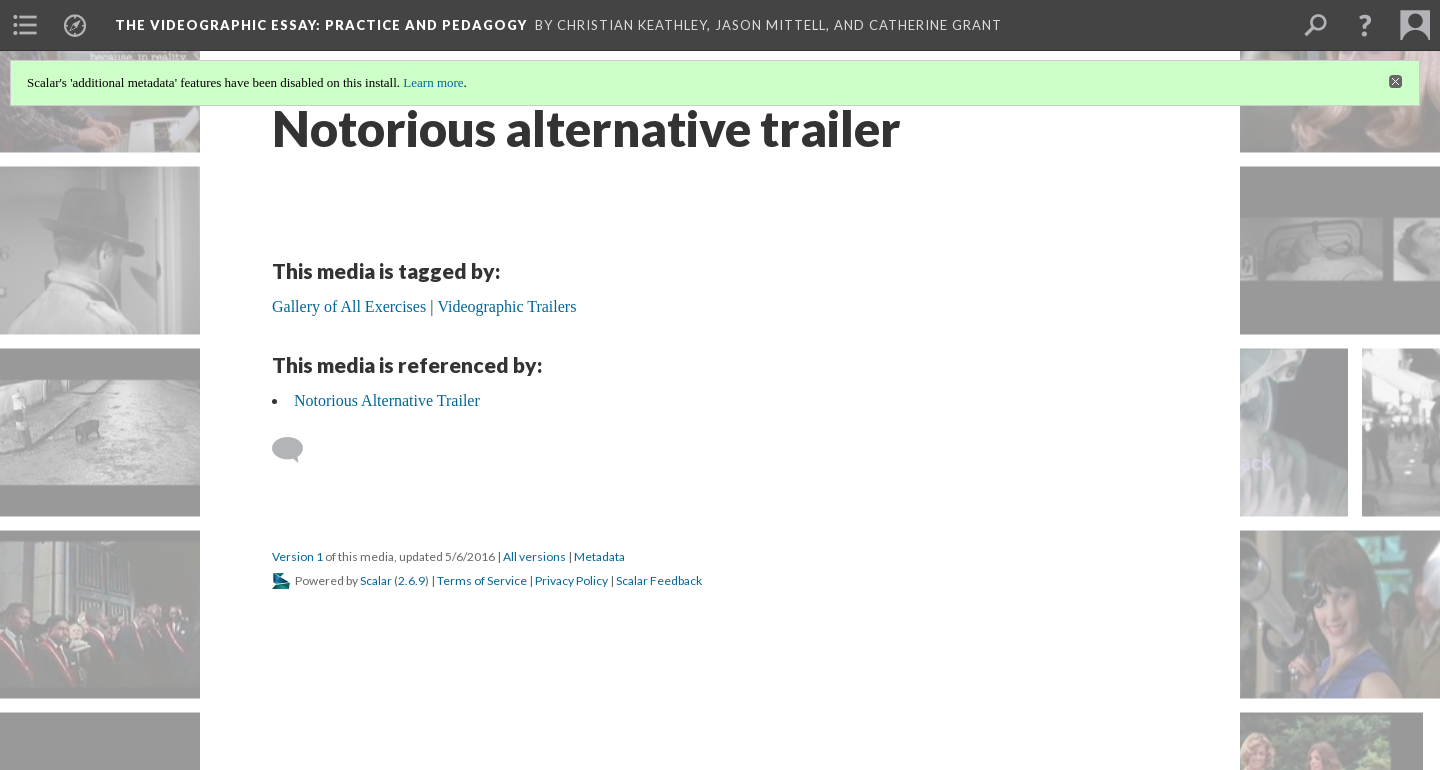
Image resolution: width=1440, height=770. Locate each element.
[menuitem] (25, 25)
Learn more (433, 82)
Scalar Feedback (659, 580)
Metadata (599, 556)
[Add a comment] (296, 450)
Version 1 (297, 556)
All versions (534, 556)
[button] (1365, 25)
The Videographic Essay (321, 25)
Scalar (376, 580)
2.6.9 (411, 580)
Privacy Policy (571, 580)
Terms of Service (482, 580)
